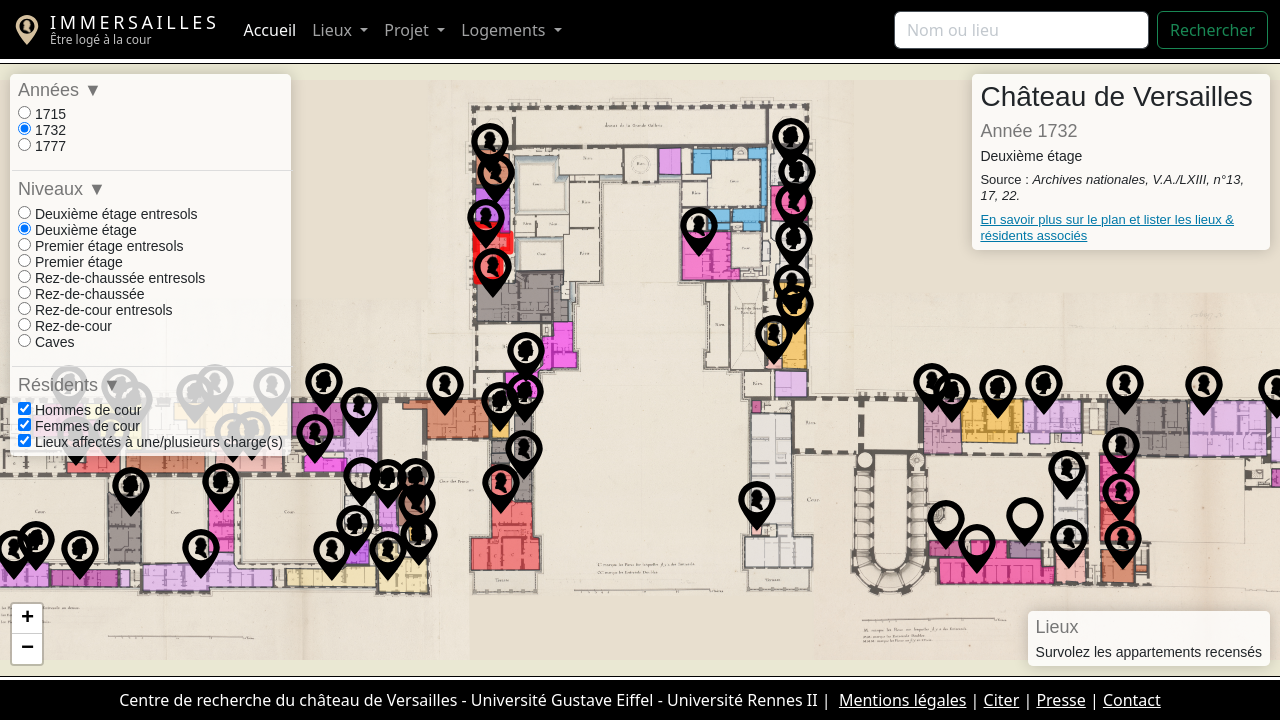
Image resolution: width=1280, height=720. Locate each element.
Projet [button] (408, 30)
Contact (1132, 700)
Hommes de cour (79, 410)
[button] (1044, 390)
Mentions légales (903, 700)
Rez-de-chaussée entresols (111, 278)
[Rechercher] (1021, 30)
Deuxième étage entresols (108, 214)
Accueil (269, 30)
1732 (42, 130)
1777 (42, 146)
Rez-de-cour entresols (95, 310)
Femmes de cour (79, 426)
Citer (1002, 700)
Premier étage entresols (101, 246)
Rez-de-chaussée (81, 294)
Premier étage (70, 262)
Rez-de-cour (65, 326)
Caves (46, 342)
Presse (1060, 700)
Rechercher (1212, 30)
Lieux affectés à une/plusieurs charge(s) (150, 442)
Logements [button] (505, 30)
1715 (42, 114)
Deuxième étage (77, 230)
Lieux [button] (334, 30)
